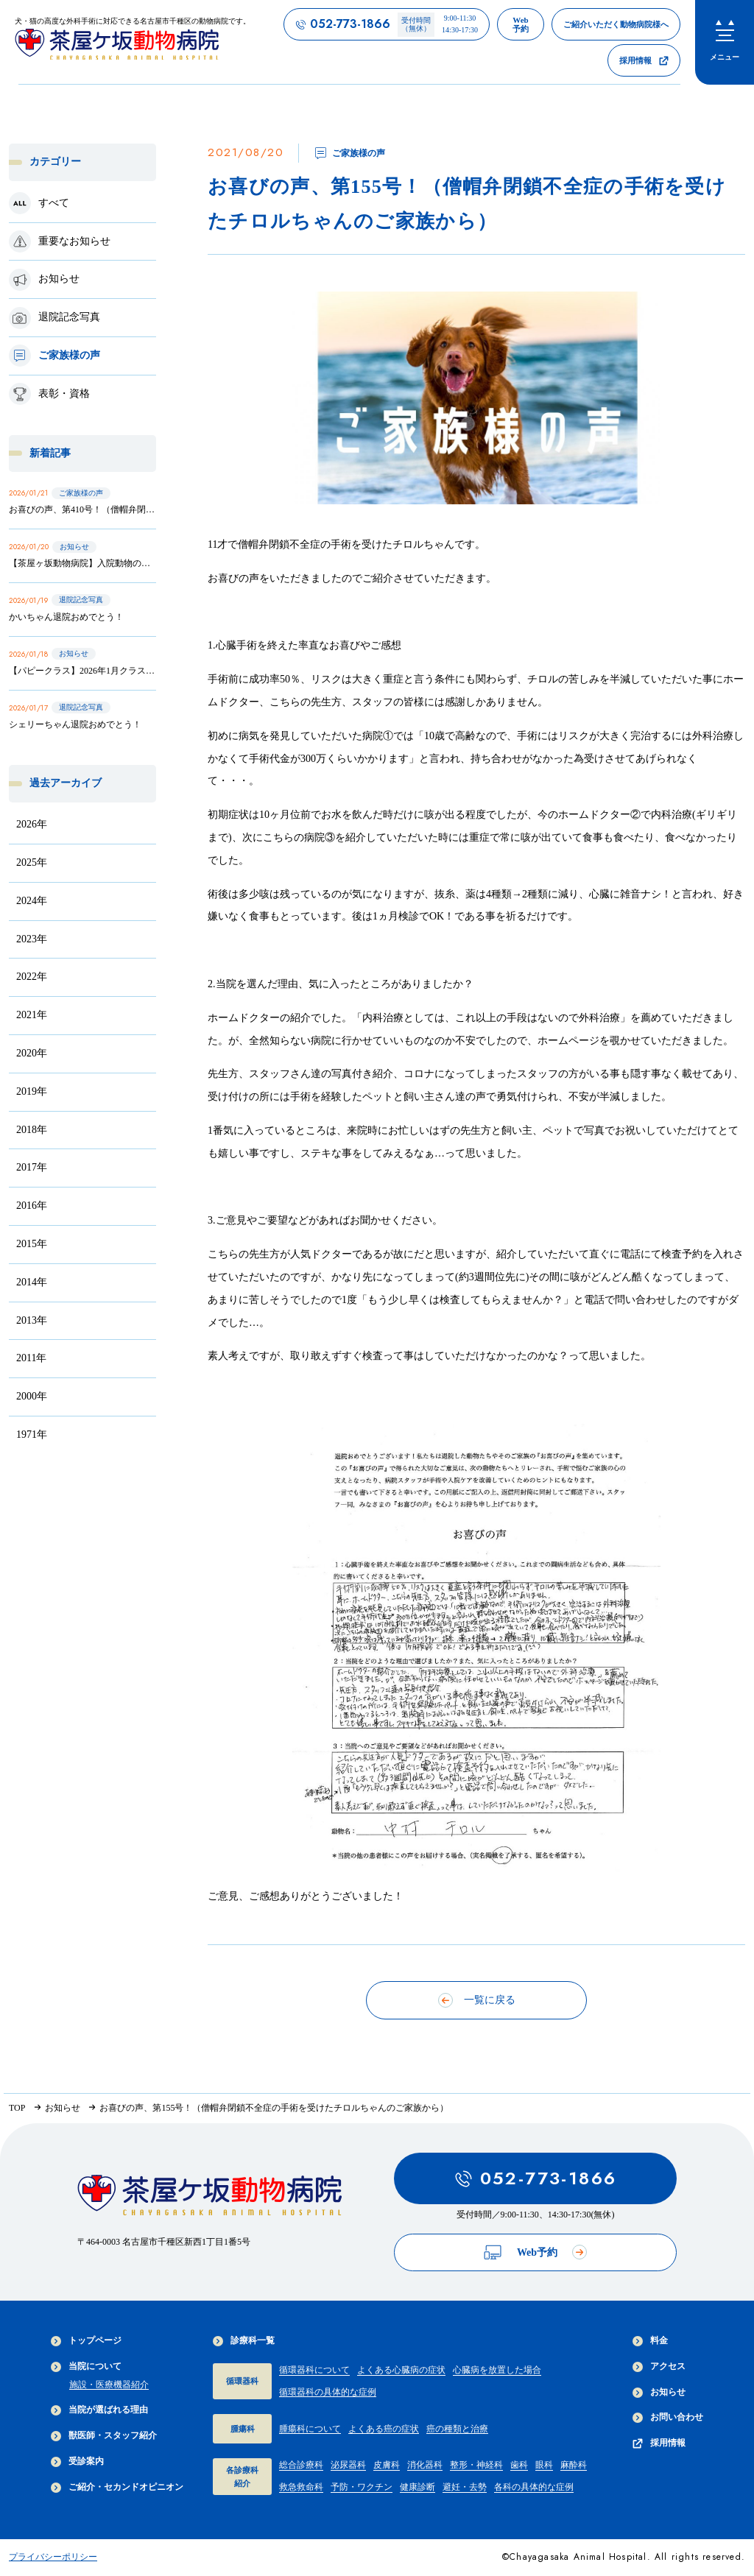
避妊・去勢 (465, 2487)
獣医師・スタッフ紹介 (104, 2435)
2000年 (31, 1396)
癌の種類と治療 (457, 2429)
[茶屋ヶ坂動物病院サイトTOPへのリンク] (132, 41)
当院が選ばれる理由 (99, 2410)
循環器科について (314, 2370)
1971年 (31, 1434)
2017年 (31, 1167)
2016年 (31, 1205)
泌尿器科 (348, 2465)
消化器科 (425, 2465)
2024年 (31, 900)
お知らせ (659, 2392)
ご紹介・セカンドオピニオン (117, 2487)
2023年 (31, 939)
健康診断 (417, 2487)
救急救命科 (301, 2487)
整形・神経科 (476, 2465)
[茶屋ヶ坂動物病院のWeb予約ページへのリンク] (520, 24)
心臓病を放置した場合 (497, 2370)
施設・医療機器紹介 (109, 2384)
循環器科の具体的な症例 (327, 2392)
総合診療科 (301, 2465)
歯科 (519, 2465)
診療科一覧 (244, 2340)
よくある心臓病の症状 (401, 2370)
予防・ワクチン (361, 2487)
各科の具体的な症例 (534, 2487)
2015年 (31, 1243)
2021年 (31, 1014)
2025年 (31, 862)
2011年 (31, 1357)
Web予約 (535, 2252)
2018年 (31, 1129)
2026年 (31, 824)
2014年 (31, 1282)
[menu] (724, 42)
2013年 (31, 1320)
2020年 (31, 1053)
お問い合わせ (668, 2417)
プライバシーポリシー (53, 2557)
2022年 (31, 976)
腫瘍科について (310, 2429)
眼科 (544, 2465)
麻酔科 (573, 2465)
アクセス (659, 2366)
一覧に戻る (476, 2000)
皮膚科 (386, 2465)
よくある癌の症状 (383, 2429)
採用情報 (659, 2443)
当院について (86, 2366)
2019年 (31, 1091)
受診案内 (77, 2461)
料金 (650, 2340)
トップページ (86, 2340)
